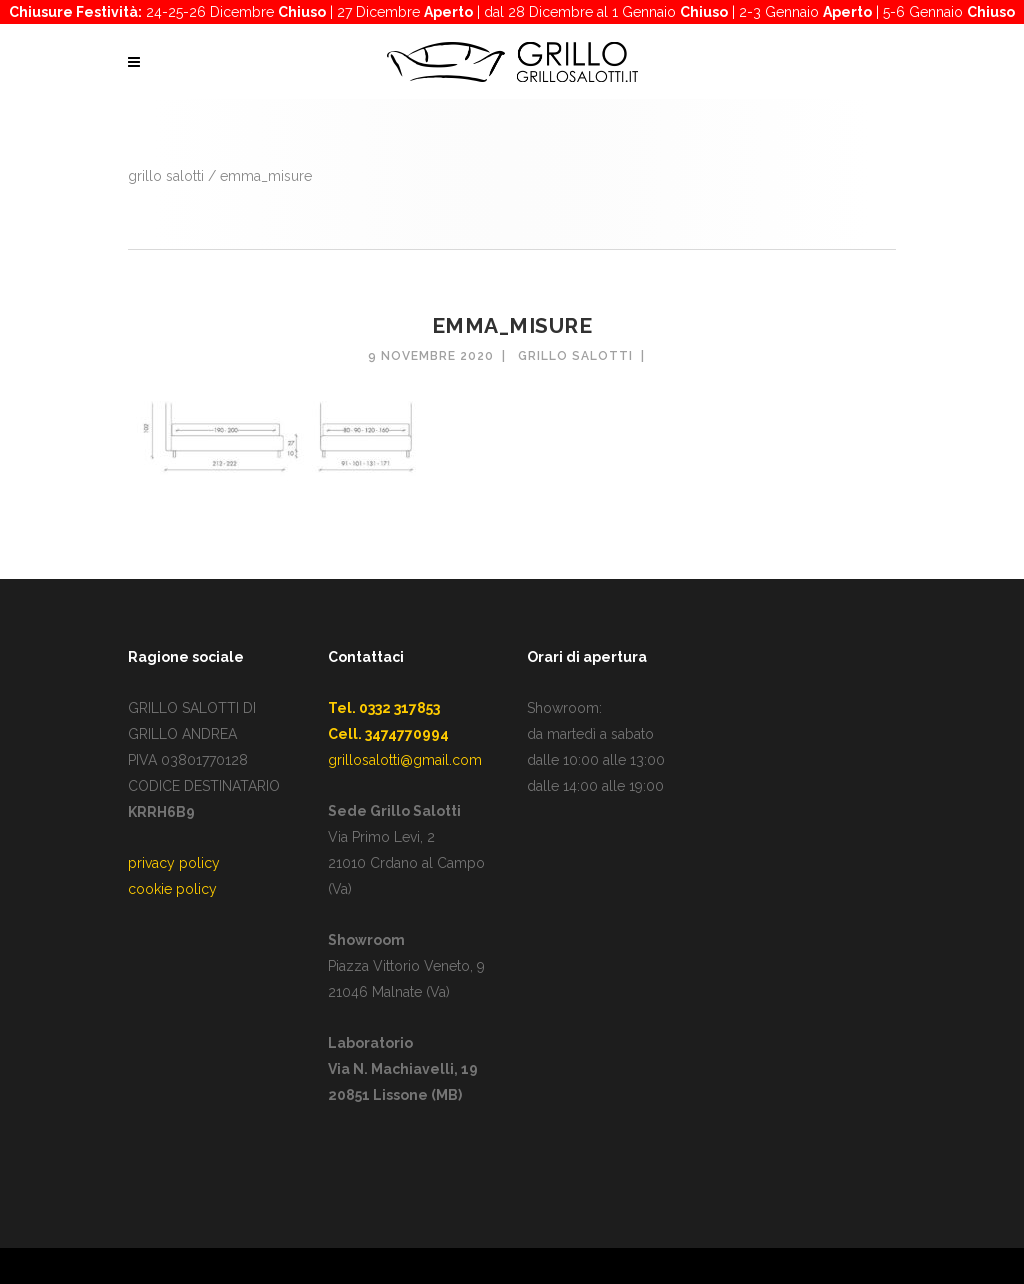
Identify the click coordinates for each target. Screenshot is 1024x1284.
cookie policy (172, 889)
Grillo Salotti (575, 356)
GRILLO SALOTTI (166, 176)
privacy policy (174, 863)
